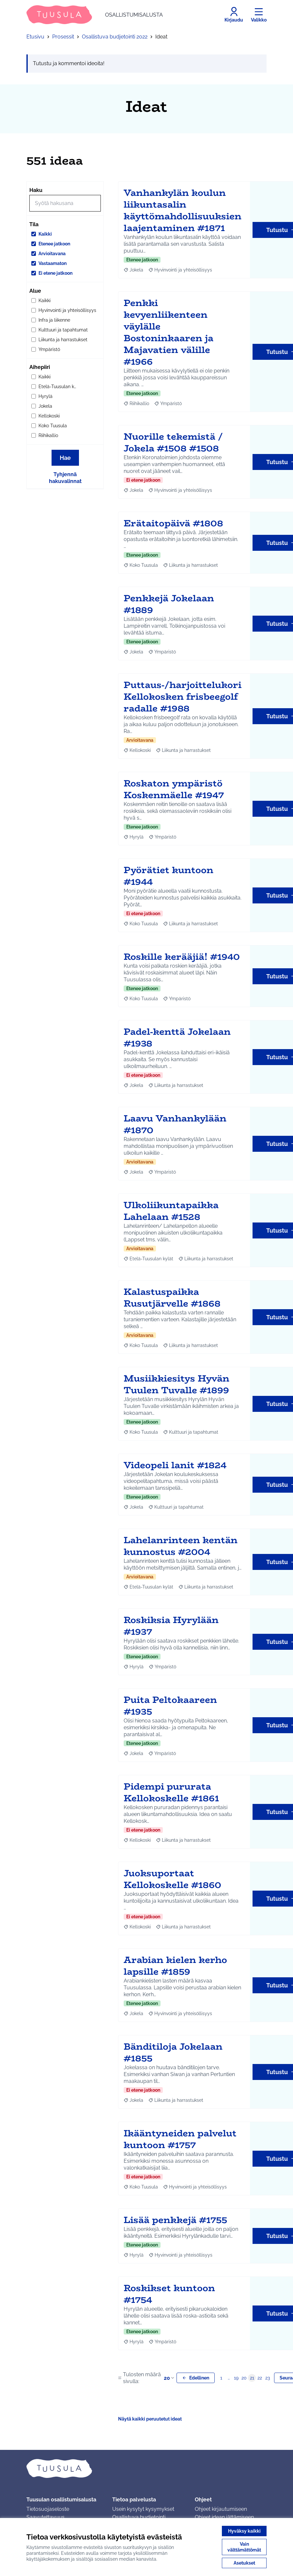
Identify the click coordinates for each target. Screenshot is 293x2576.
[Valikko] (259, 15)
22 (259, 2377)
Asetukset (244, 2563)
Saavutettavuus (45, 2517)
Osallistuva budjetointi (138, 2517)
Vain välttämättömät (244, 2547)
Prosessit (63, 37)
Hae (65, 457)
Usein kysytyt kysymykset (143, 2509)
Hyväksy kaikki (244, 2531)
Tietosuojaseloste (47, 2509)
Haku (35, 190)
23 (267, 2377)
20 (169, 2378)
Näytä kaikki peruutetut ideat (150, 2419)
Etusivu (35, 37)
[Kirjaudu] (233, 14)
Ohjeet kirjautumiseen (221, 2509)
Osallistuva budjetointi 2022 (114, 37)
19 (236, 2377)
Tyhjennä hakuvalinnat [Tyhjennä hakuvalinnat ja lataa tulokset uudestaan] (65, 477)
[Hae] (65, 203)
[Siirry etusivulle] (94, 14)
